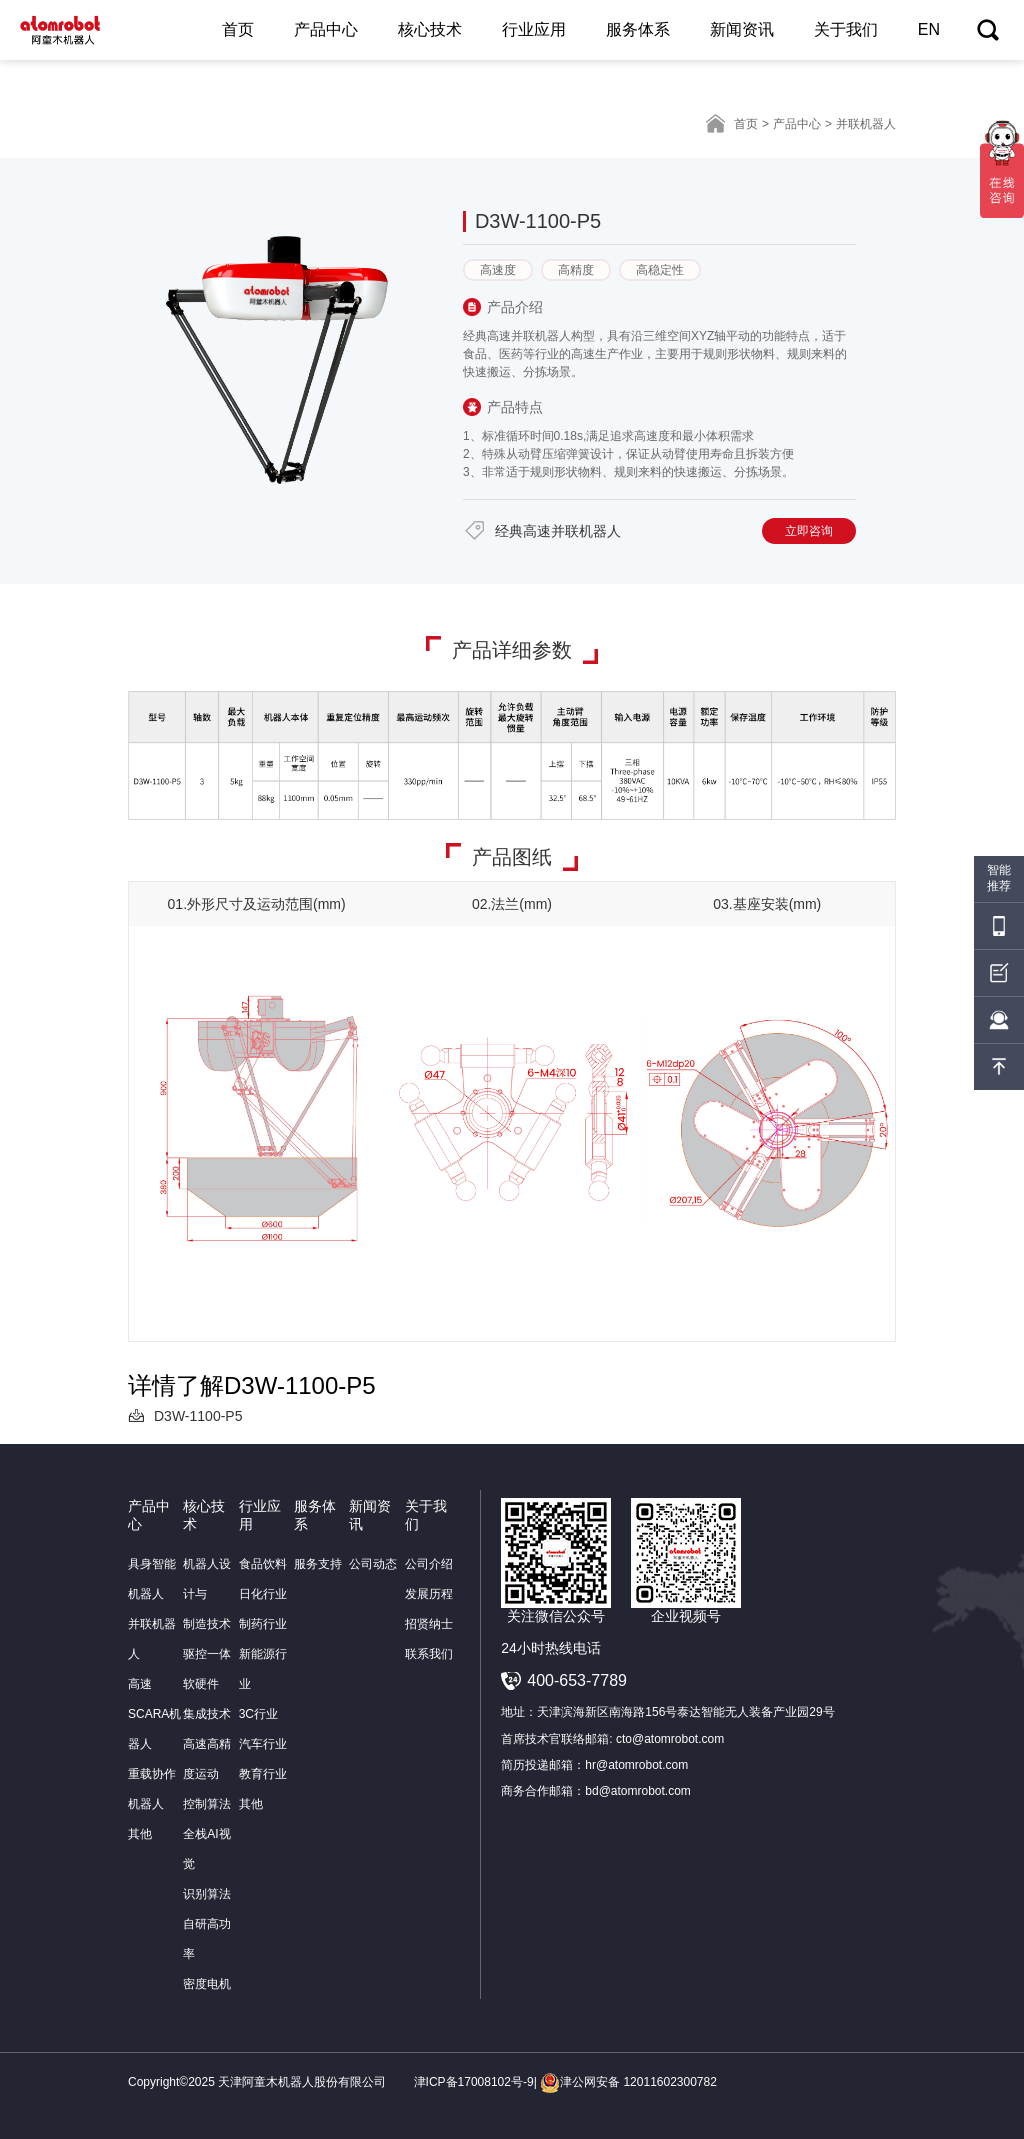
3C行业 (258, 1714)
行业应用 (534, 29)
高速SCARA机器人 (154, 1714)
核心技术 (430, 29)
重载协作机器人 (152, 1789)
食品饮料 (263, 1564)
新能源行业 (263, 1669)
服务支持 (318, 1564)
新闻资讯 (742, 29)
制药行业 (263, 1624)
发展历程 (429, 1594)
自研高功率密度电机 (207, 1954)
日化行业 (263, 1594)
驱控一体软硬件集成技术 (207, 1684)
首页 (238, 29)
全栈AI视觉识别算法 (207, 1864)
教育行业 (263, 1774)
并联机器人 (152, 1639)
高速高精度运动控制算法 (207, 1774)
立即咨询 (809, 531)
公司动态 (373, 1564)
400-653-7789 (577, 1680)
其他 (140, 1834)
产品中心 (326, 29)
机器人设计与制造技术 (207, 1594)
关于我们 (846, 29)
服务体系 (638, 29)
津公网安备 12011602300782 (628, 2082)
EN (929, 29)
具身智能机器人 (152, 1579)
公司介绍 (429, 1564)
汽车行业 (263, 1744)
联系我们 (429, 1654)
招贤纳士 (429, 1624)
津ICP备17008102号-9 (474, 2082)
